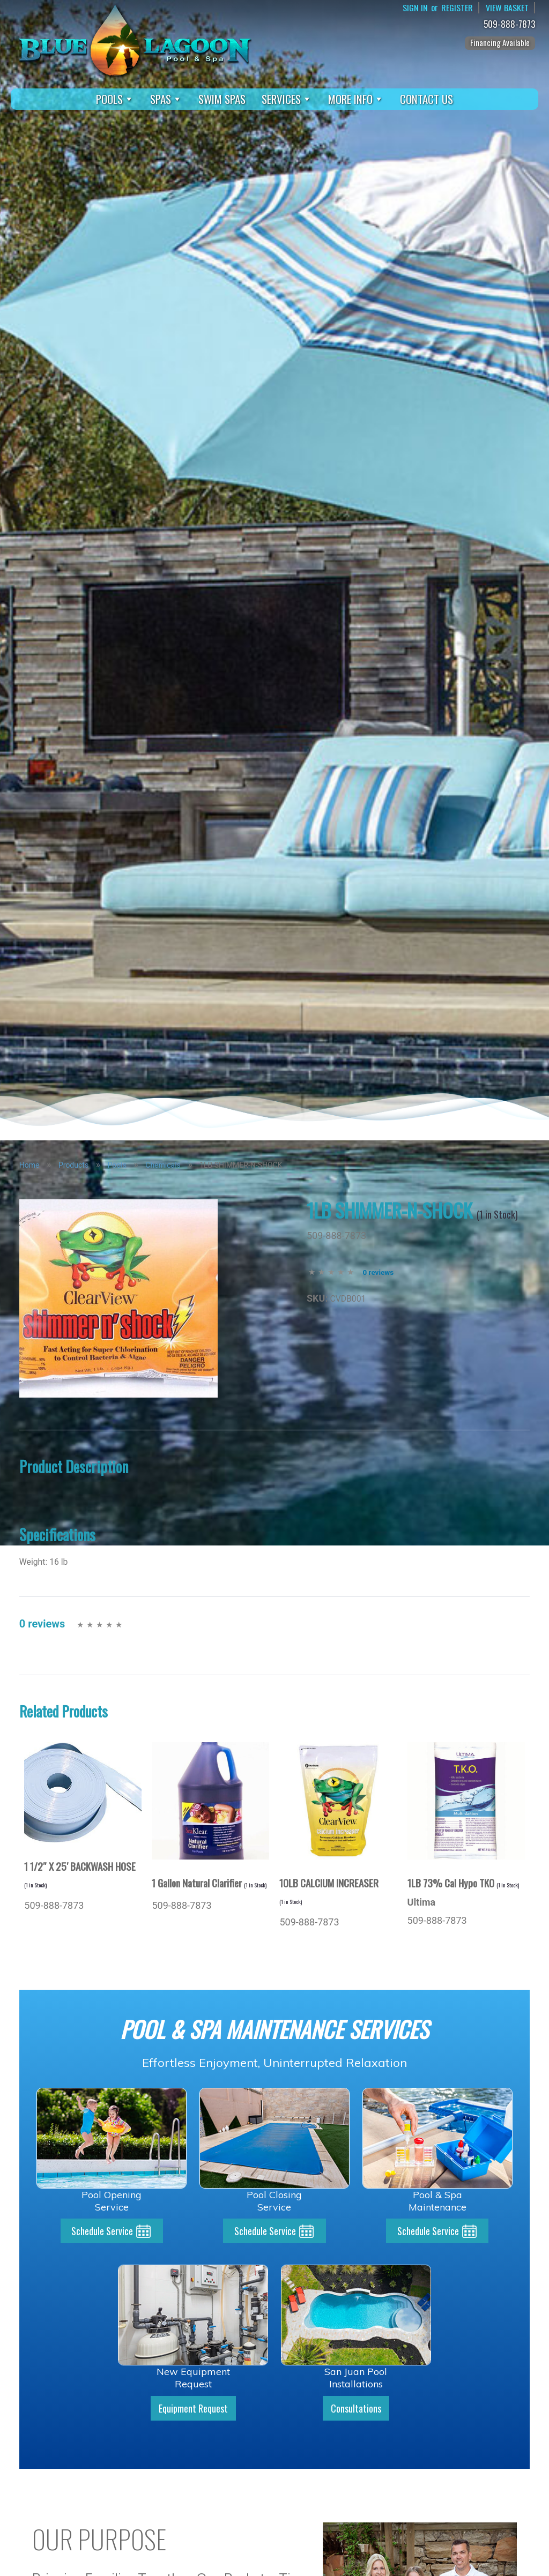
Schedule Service (102, 2231)
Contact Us (426, 99)
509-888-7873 (510, 24)
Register (457, 7)
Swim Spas (222, 99)
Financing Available (500, 42)
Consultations (356, 2408)
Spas (166, 99)
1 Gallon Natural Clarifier (209, 1882)
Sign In (415, 7)
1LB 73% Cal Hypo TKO (463, 1882)
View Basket (507, 7)
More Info (356, 99)
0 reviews (378, 1272)
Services (287, 99)
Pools (115, 99)
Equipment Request (193, 2408)
